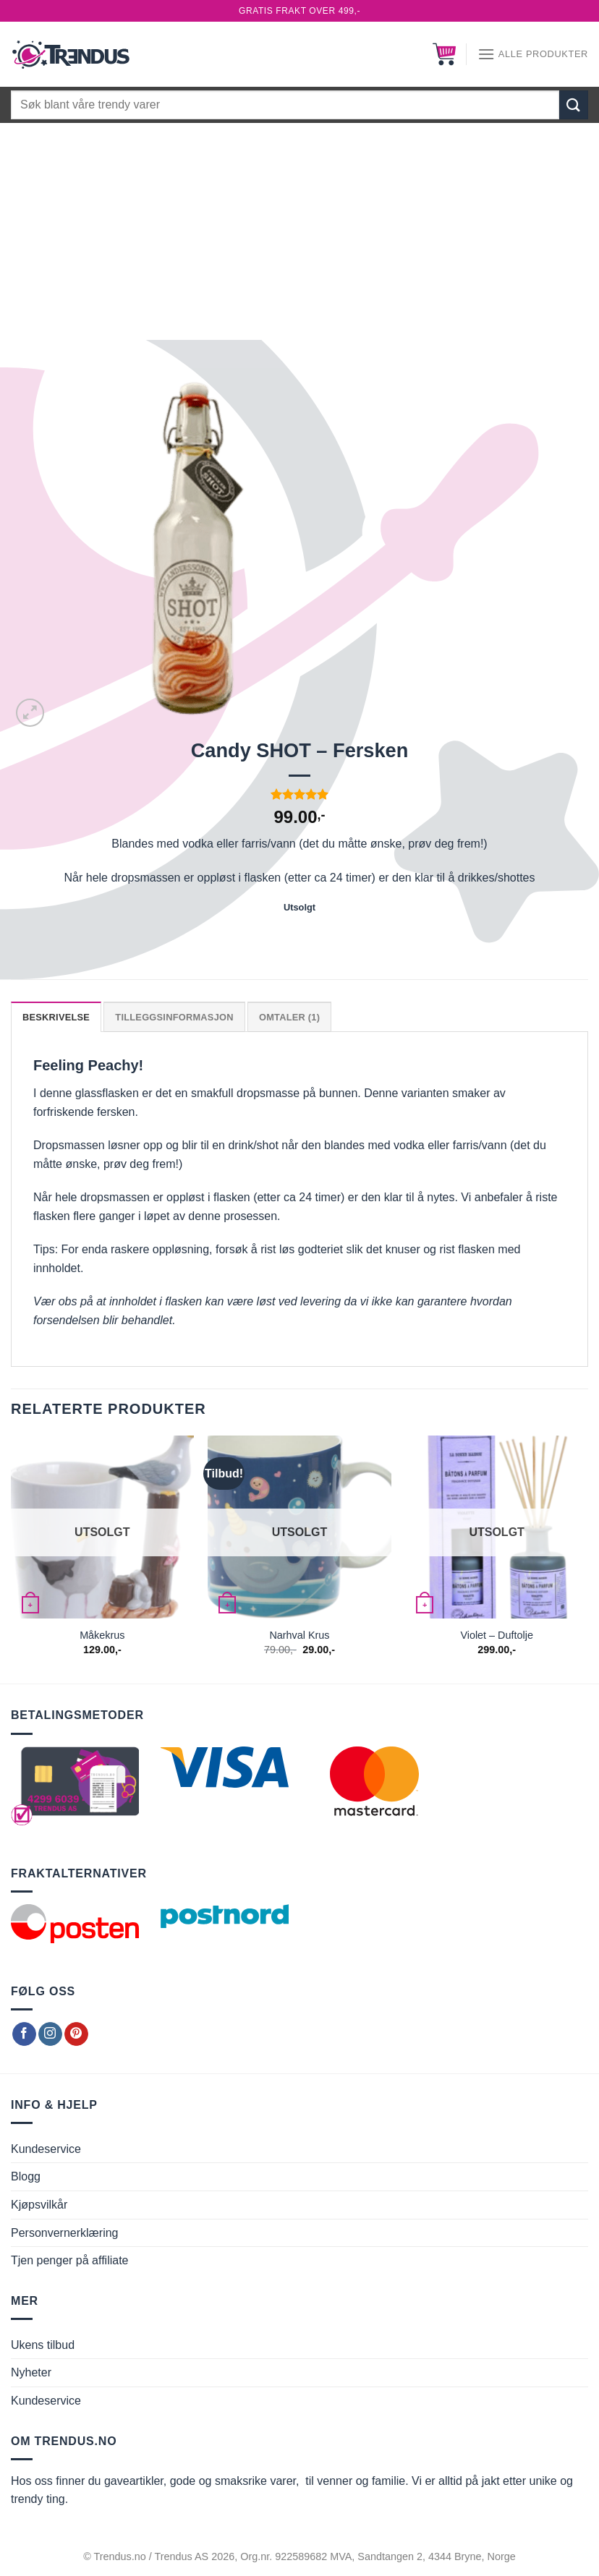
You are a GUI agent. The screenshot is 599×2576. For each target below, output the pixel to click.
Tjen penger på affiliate (69, 2260)
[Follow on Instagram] (50, 2034)
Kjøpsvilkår (39, 2204)
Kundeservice (46, 2149)
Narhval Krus (299, 1635)
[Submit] (573, 104)
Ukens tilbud (43, 2345)
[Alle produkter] (532, 54)
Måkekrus (102, 1635)
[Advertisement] (299, 231)
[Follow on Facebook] (24, 2034)
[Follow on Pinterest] (76, 2034)
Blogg (26, 2176)
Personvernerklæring (65, 2233)
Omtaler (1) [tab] (289, 1017)
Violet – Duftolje (496, 1635)
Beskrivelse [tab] (56, 1017)
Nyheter (31, 2372)
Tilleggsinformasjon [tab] (174, 1017)
